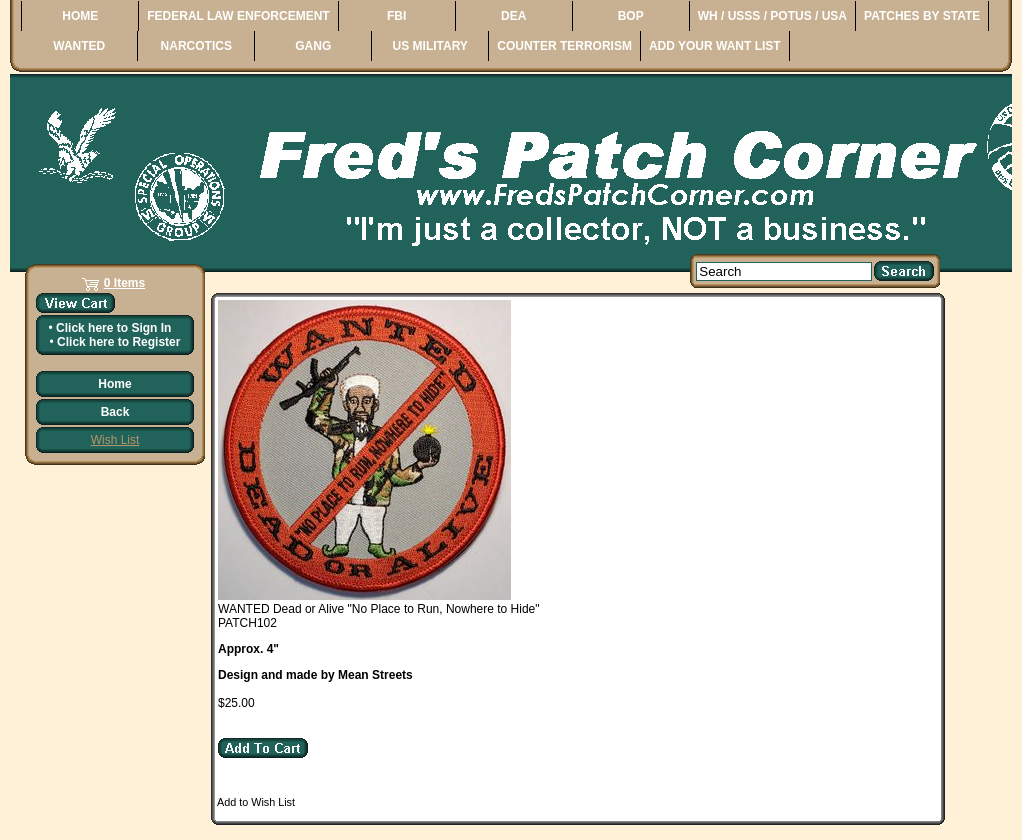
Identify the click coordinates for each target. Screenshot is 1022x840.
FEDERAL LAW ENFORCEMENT (238, 16)
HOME (80, 16)
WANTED (79, 46)
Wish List (115, 440)
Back (115, 412)
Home (114, 384)
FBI (396, 16)
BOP (631, 16)
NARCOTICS (196, 46)
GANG (313, 46)
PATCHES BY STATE (922, 16)
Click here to (113, 328)
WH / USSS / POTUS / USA (772, 16)
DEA (513, 16)
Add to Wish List (256, 802)
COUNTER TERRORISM (564, 46)
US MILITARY (430, 46)
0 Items (124, 283)
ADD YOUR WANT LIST (715, 46)
